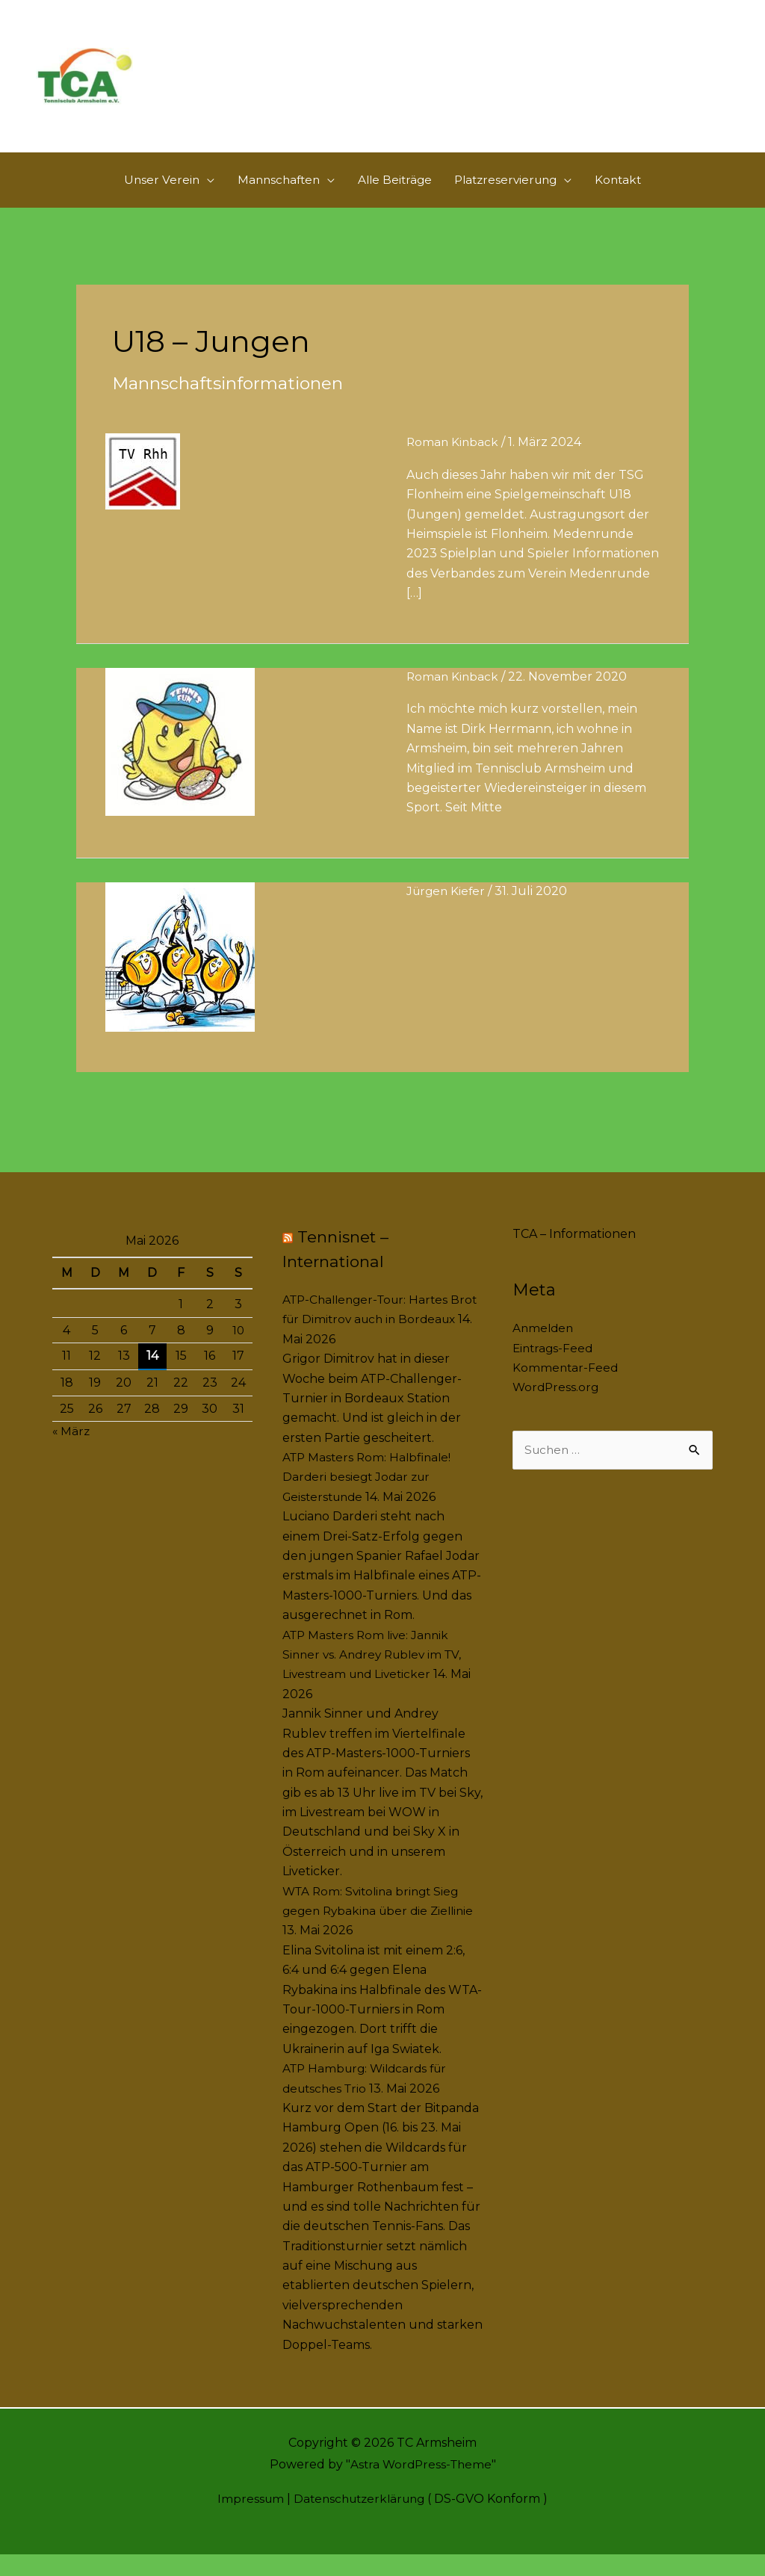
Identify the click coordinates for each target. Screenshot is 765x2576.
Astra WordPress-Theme (420, 2487)
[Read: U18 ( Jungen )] (142, 493)
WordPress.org (556, 1409)
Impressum (246, 2520)
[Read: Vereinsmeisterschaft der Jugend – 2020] (180, 978)
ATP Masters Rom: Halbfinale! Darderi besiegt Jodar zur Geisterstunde (369, 1499)
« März (71, 1453)
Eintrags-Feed (554, 1370)
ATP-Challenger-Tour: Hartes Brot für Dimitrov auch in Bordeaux (369, 1341)
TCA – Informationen (574, 1255)
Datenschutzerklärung (360, 2520)
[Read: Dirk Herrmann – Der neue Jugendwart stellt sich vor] (180, 762)
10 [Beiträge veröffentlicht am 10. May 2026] (238, 1352)
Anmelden (544, 1350)
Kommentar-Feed (566, 1389)
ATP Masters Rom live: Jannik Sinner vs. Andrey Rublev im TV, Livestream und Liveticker (376, 1676)
